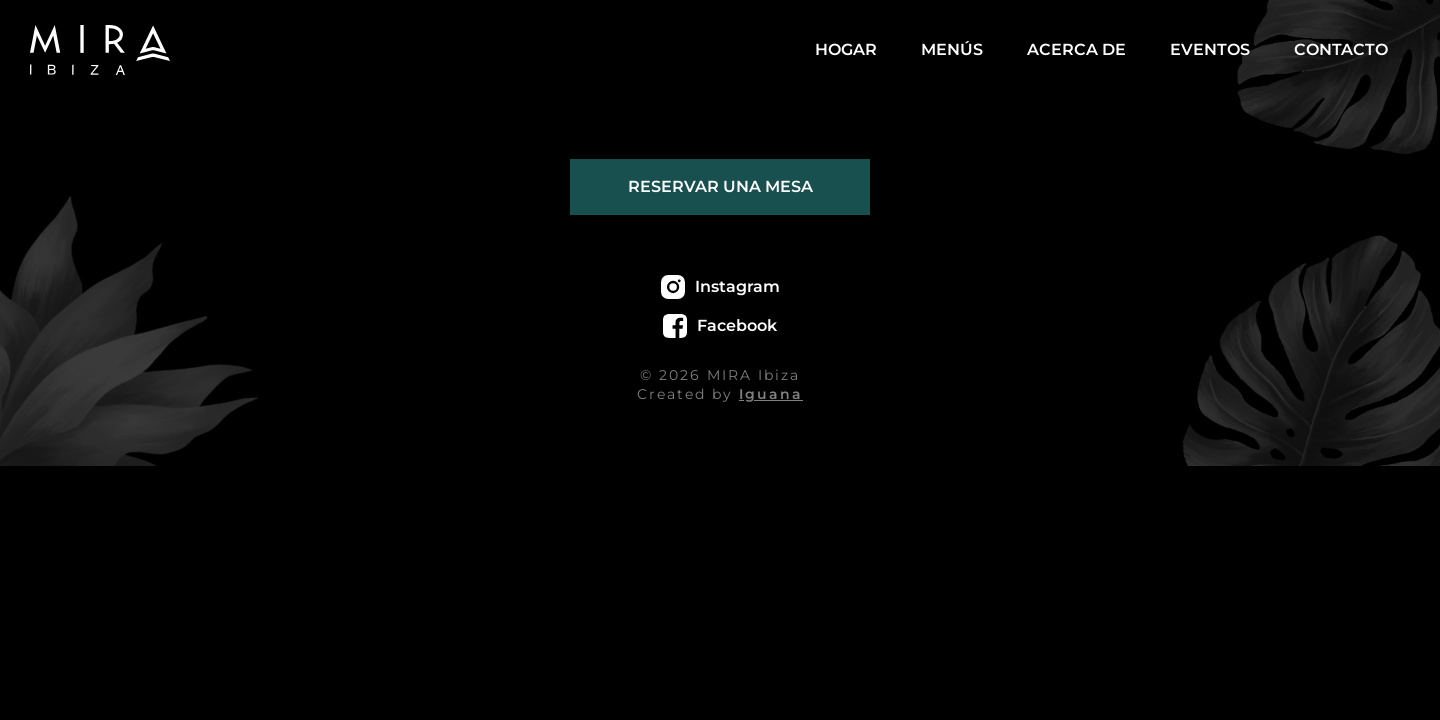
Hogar (846, 49)
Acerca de (1076, 49)
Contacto (1341, 49)
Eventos (1210, 49)
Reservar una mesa (720, 186)
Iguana (771, 394)
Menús (952, 49)
